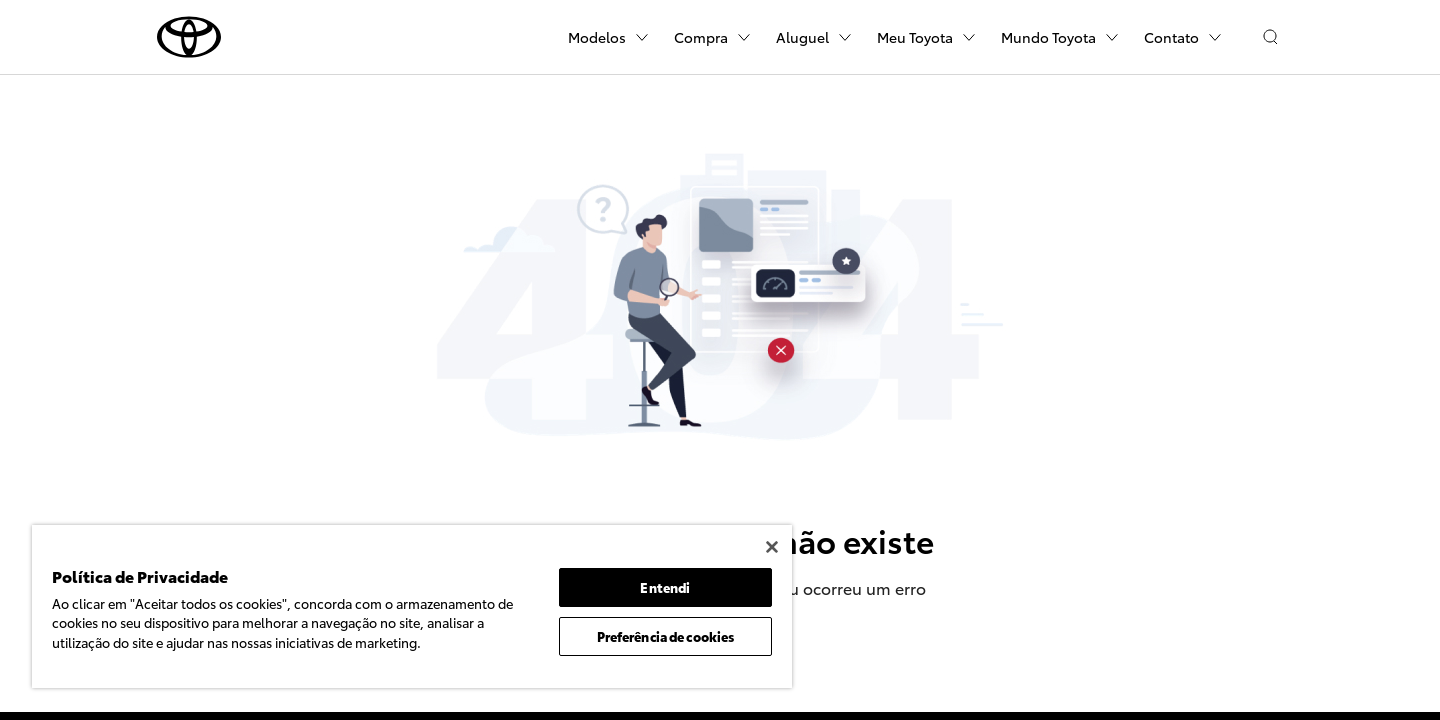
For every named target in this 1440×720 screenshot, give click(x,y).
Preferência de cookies (666, 636)
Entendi (665, 587)
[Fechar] (772, 547)
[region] (412, 606)
